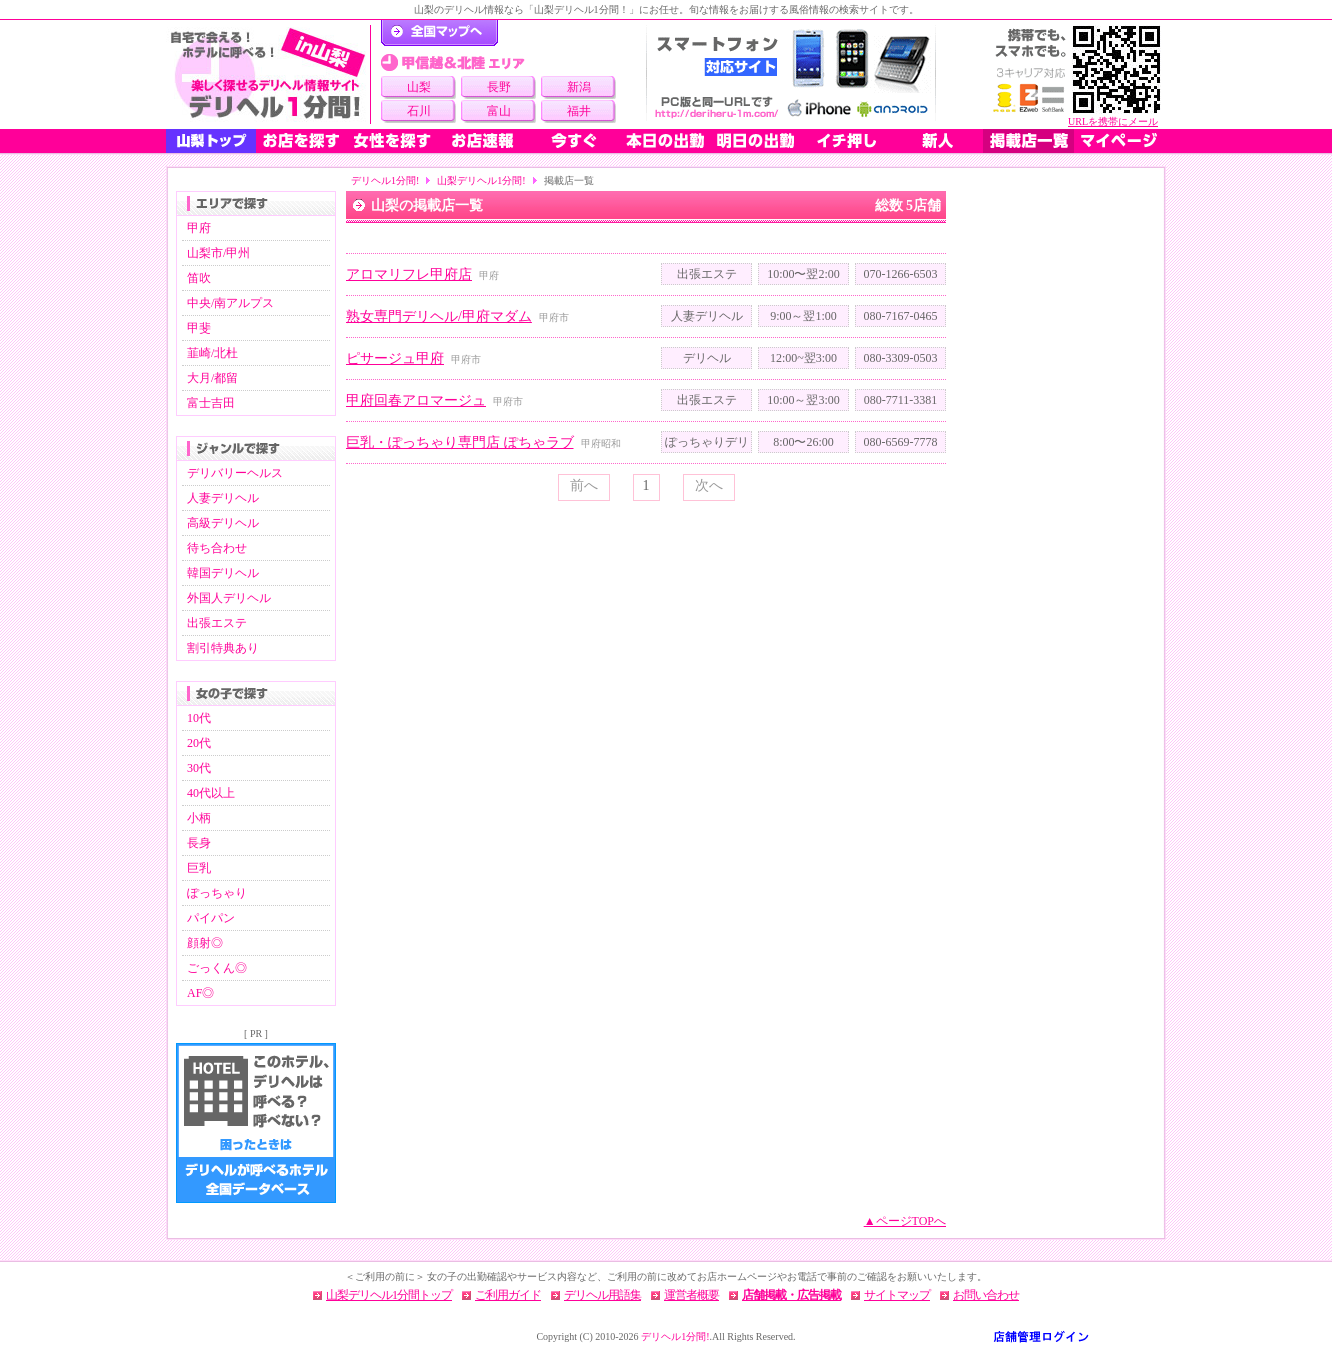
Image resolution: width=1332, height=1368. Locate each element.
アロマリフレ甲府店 (409, 274)
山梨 (419, 87)
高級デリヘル (223, 523)
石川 (419, 111)
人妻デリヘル (223, 498)
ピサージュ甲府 (395, 358)
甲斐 (199, 328)
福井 (579, 111)
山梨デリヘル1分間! (481, 180)
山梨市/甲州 (218, 253)
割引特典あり (223, 648)
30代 (199, 768)
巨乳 (199, 868)
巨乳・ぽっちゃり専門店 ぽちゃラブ (460, 442)
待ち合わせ (217, 548)
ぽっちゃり (217, 893)
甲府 (199, 228)
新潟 (579, 87)
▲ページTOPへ (905, 1221)
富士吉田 (211, 403)
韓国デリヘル (223, 573)
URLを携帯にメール (1113, 121)
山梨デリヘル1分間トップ (389, 1295)
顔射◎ (205, 943)
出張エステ (217, 623)
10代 (199, 718)
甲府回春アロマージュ (416, 400)
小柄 (199, 818)
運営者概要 (691, 1295)
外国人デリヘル (229, 598)
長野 (499, 87)
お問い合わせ (986, 1295)
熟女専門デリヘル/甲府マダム (439, 316)
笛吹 (199, 278)
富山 (499, 111)
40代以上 (211, 793)
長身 (199, 843)
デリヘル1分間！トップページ (439, 33)
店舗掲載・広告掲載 (791, 1295)
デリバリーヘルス (235, 473)
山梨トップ (211, 141)
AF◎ (200, 993)
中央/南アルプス (230, 303)
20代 (199, 743)
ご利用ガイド (508, 1295)
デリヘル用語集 (602, 1295)
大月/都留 (212, 378)
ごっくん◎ (217, 968)
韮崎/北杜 (212, 353)
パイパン (211, 918)
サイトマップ (897, 1295)
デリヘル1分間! (385, 180)
